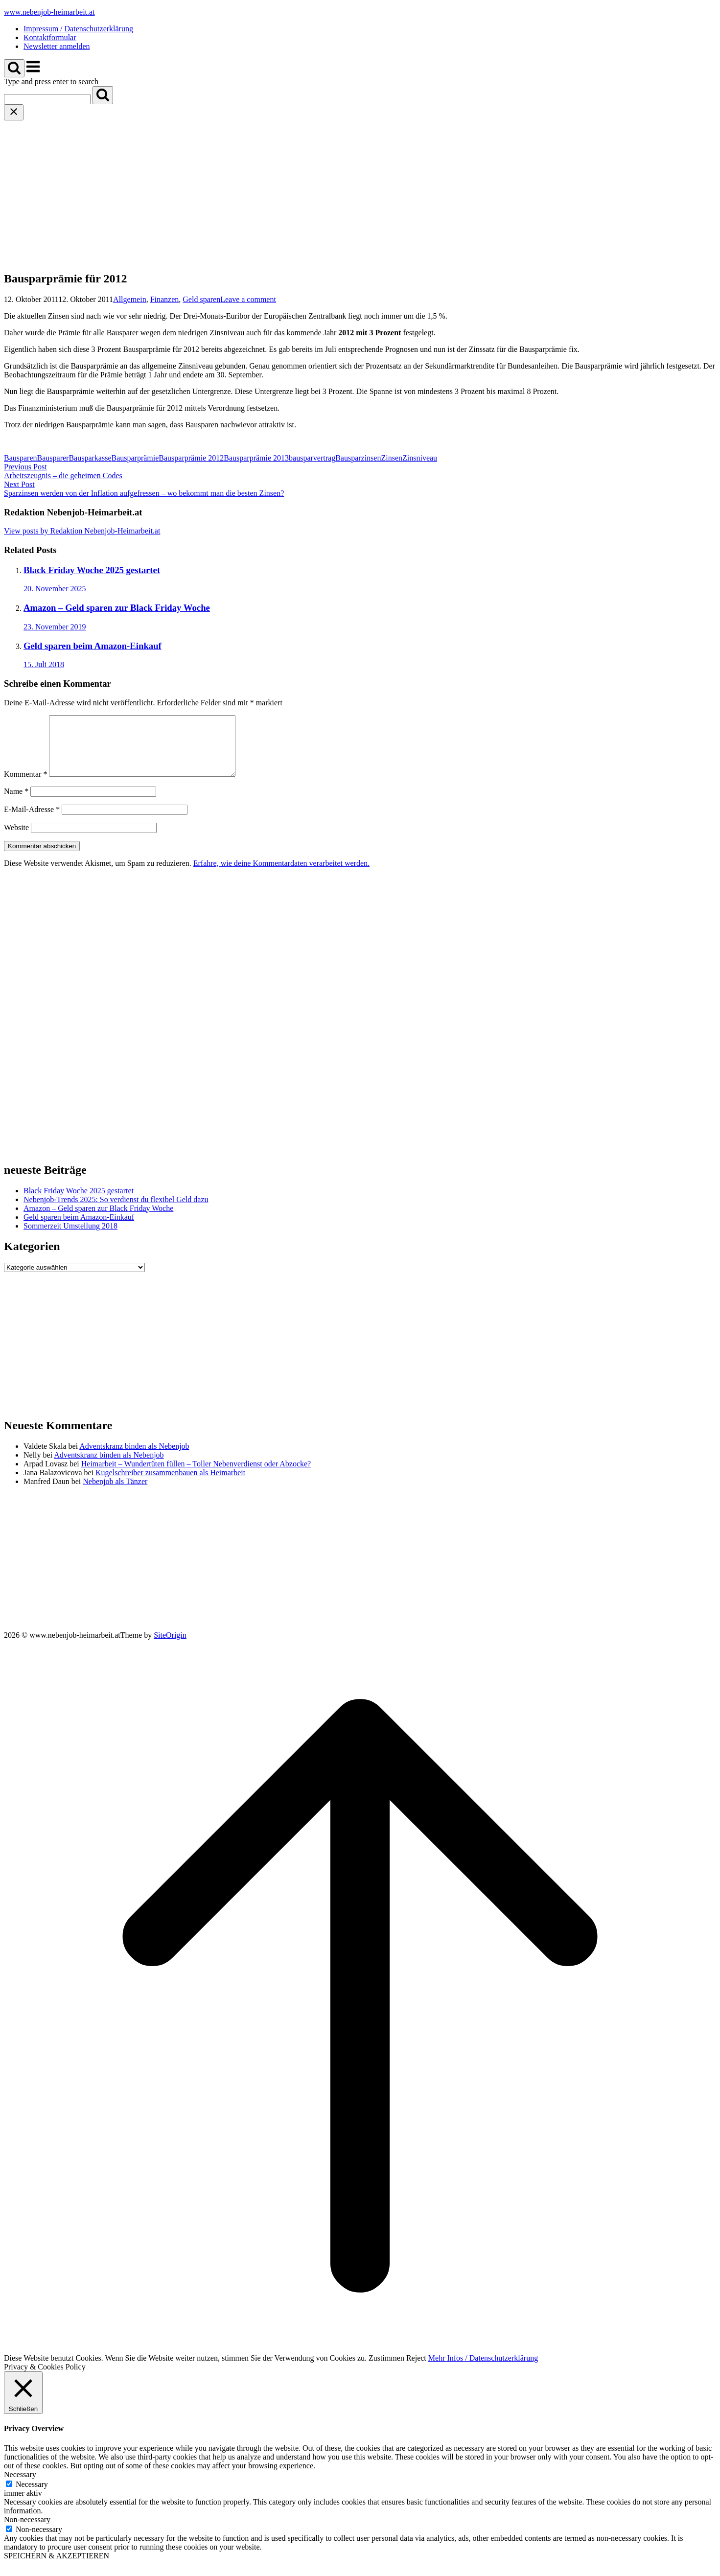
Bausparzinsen (358, 458)
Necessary (32, 2496)
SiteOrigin (170, 1647)
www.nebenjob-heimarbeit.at (49, 12)
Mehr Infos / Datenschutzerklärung (483, 2370)
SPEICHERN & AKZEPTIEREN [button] (56, 2567)
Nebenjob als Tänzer (115, 1493)
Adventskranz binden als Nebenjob (134, 1458)
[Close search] (13, 112)
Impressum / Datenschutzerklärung (78, 28)
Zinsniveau (419, 458)
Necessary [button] (20, 2486)
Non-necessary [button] (27, 2531)
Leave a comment (248, 299)
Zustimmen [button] (386, 2370)
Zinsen (391, 458)
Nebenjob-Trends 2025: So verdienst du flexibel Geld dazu (116, 1211)
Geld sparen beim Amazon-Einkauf (78, 1229)
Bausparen (20, 458)
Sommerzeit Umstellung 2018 (70, 1237)
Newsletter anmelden (56, 46)
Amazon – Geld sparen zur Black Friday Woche (98, 1220)
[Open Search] (14, 68)
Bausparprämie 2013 (256, 458)
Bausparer (53, 458)
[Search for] (47, 99)
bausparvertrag (312, 458)
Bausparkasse (90, 458)
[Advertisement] (360, 193)
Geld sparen (201, 299)
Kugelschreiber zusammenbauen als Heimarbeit (170, 1484)
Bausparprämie (135, 458)
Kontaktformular (49, 37)
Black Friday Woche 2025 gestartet (78, 1202)
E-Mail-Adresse (32, 821)
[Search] (103, 95)
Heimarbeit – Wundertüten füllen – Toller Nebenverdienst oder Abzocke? (196, 1475)
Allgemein (129, 299)
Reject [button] (416, 2370)
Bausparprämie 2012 (191, 458)
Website (16, 839)
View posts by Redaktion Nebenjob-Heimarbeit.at (82, 531)
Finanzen (164, 299)
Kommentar (25, 786)
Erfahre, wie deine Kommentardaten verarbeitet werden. (281, 875)
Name (16, 803)
